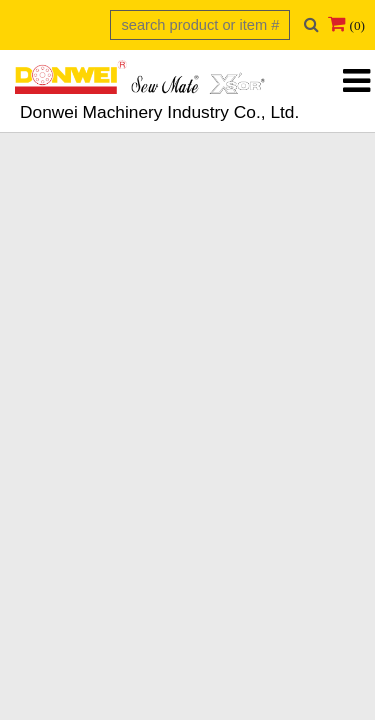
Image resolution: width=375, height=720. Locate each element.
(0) (357, 25)
